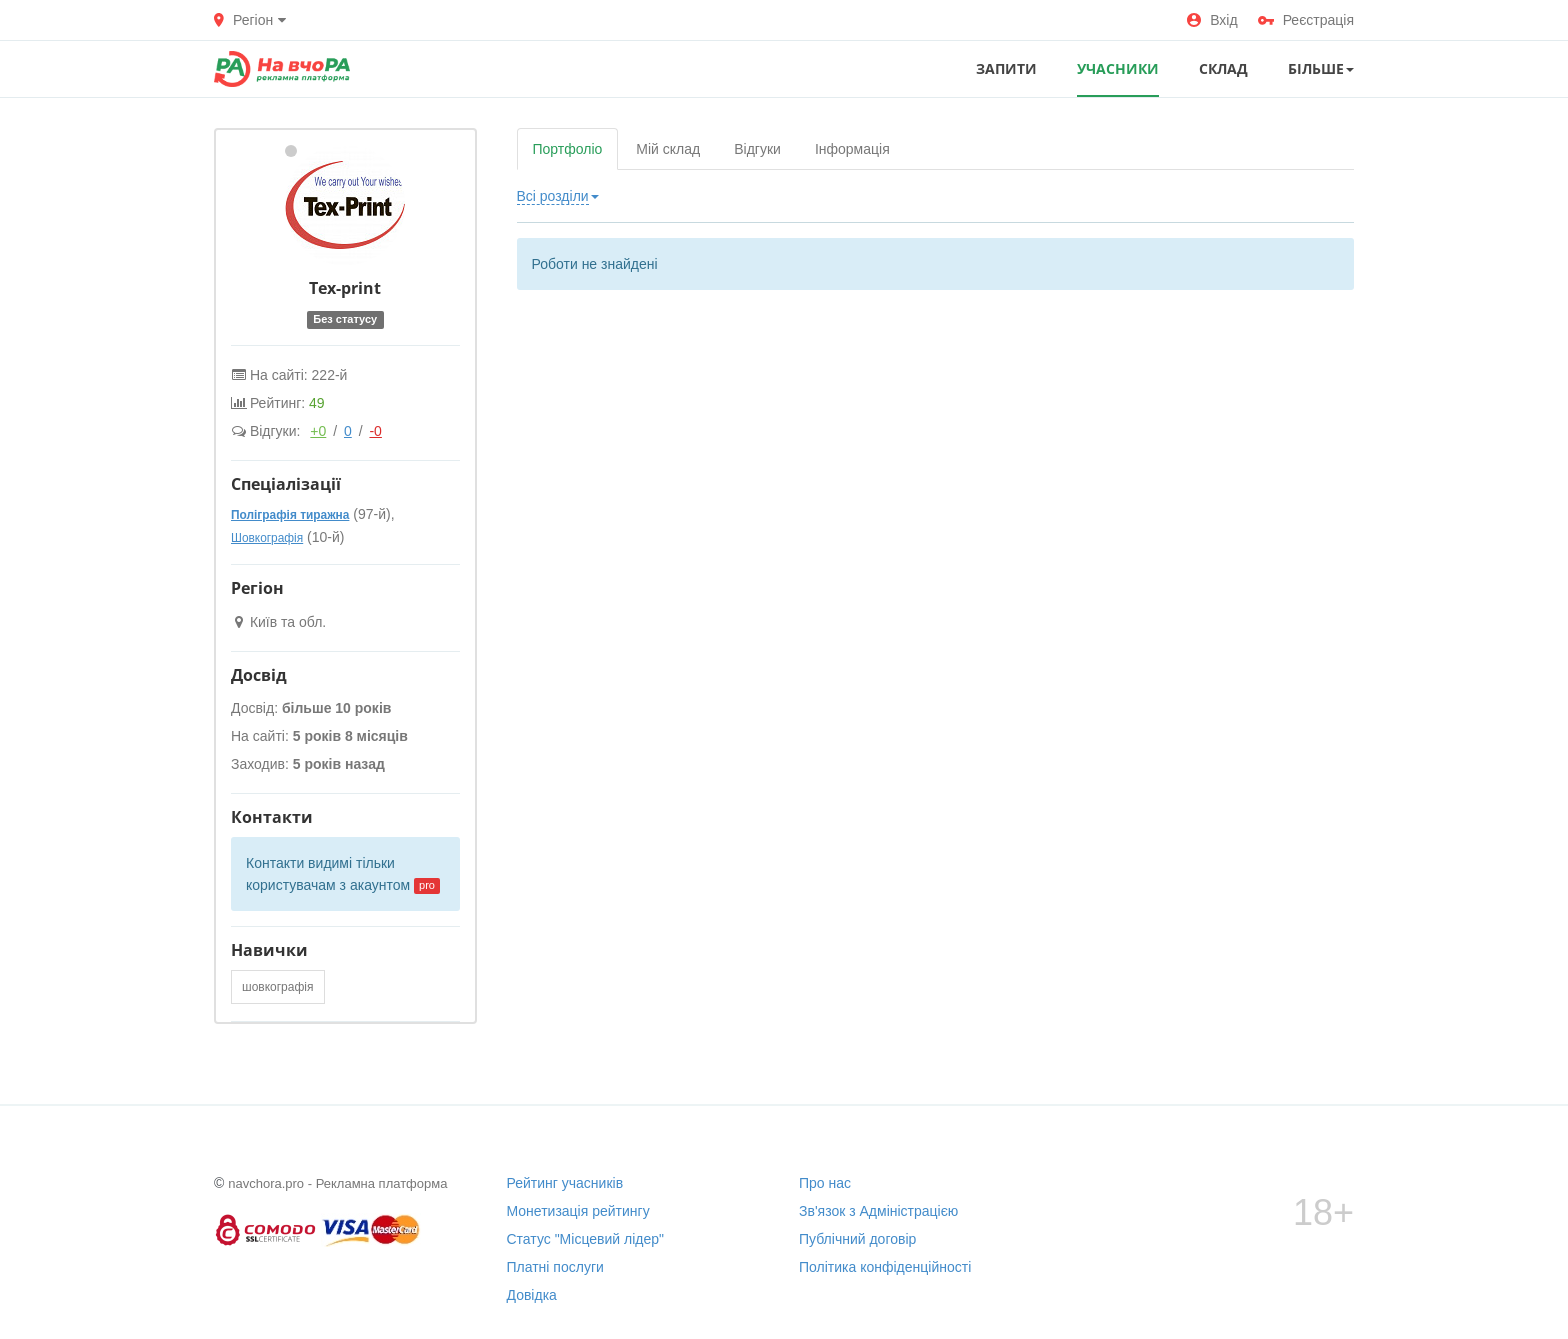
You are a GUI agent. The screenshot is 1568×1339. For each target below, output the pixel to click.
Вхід (1212, 20)
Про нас (825, 1183)
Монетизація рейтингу (578, 1211)
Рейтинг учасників (565, 1183)
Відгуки (757, 149)
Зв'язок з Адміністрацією (878, 1211)
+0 (318, 431)
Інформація (852, 149)
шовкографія (278, 987)
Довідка (532, 1295)
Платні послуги (555, 1267)
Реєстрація (1306, 20)
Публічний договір (857, 1239)
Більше (1321, 68)
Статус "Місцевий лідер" (586, 1239)
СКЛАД (1223, 68)
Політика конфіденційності (885, 1267)
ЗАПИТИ (1006, 68)
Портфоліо (568, 149)
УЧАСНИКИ (1118, 68)
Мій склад (668, 149)
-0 (375, 431)
